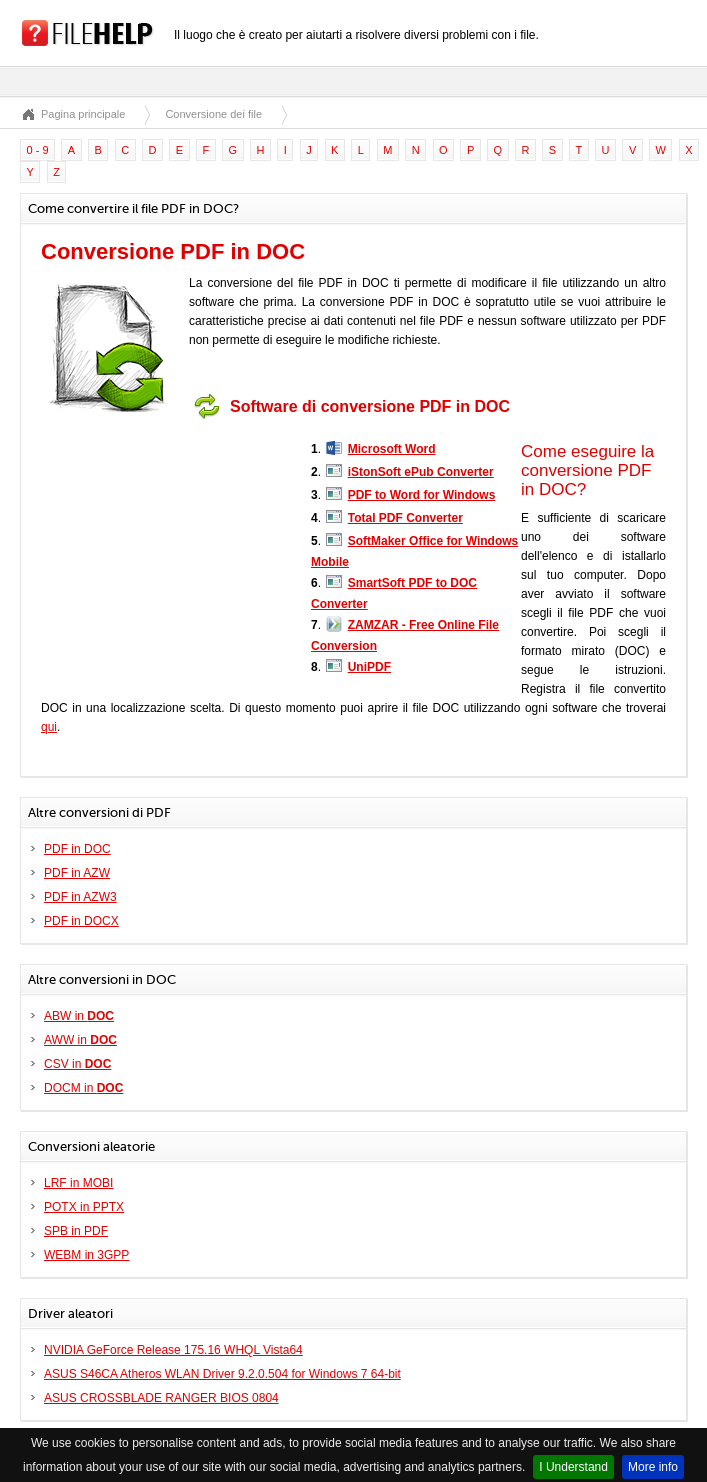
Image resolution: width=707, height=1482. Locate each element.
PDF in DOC (77, 849)
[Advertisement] (166, 553)
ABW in (79, 1016)
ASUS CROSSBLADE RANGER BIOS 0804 (161, 1398)
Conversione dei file (213, 114)
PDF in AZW (77, 873)
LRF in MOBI (78, 1183)
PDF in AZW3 (80, 897)
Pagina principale (83, 114)
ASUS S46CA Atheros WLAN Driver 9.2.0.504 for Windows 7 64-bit (222, 1374)
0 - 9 (38, 150)
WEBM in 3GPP (86, 1255)
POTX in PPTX (84, 1207)
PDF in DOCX (81, 921)
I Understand (573, 1467)
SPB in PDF (76, 1231)
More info (653, 1467)
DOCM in (83, 1088)
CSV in (77, 1064)
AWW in (80, 1040)
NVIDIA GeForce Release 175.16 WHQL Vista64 (173, 1350)
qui (49, 727)
